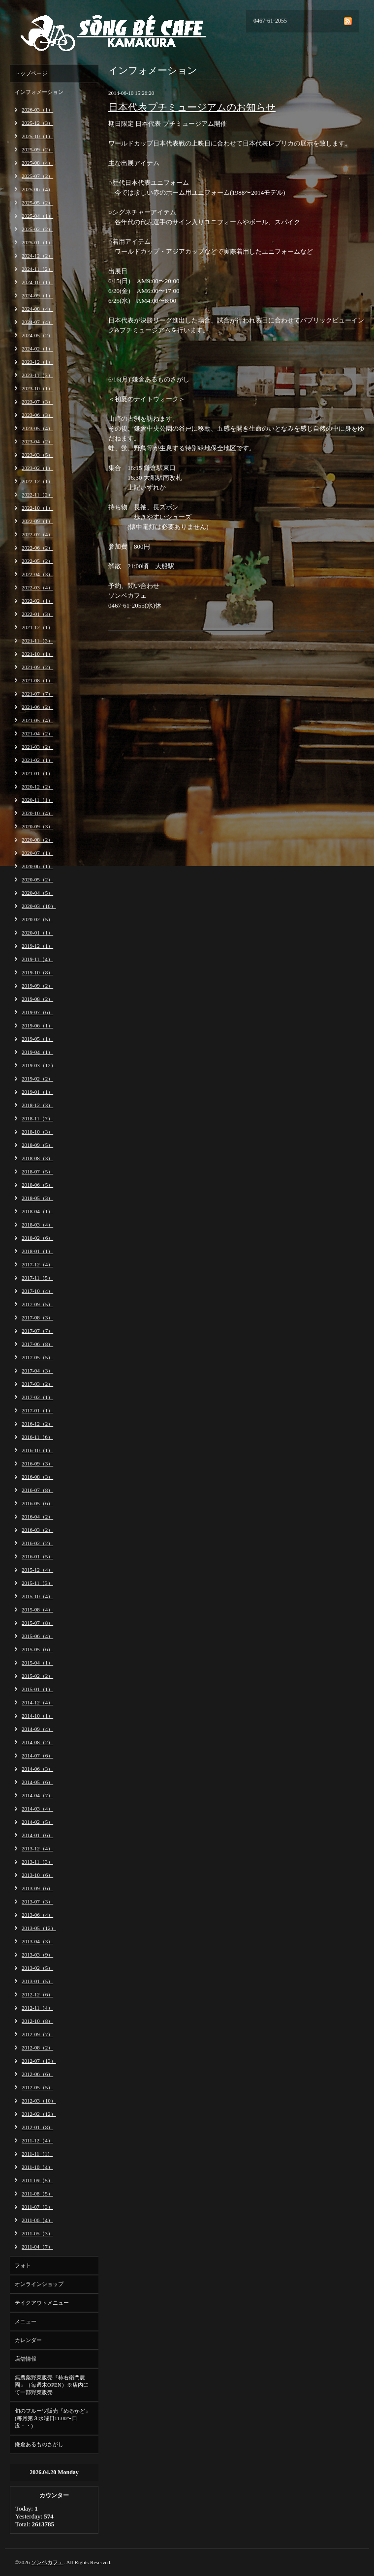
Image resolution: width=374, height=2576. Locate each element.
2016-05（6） (37, 1503)
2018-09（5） (37, 1145)
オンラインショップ (39, 2284)
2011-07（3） (37, 2207)
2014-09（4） (37, 1729)
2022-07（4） (37, 534)
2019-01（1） (37, 1092)
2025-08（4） (37, 163)
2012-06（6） (37, 2074)
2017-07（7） (37, 1331)
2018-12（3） (37, 1105)
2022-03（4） (37, 587)
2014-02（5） (37, 1822)
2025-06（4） (37, 189)
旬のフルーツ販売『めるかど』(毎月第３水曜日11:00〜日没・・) (53, 2418)
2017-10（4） (37, 1291)
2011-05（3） (37, 2233)
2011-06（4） (37, 2220)
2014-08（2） (37, 1742)
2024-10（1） (37, 282)
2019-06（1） (37, 1025)
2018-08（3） (37, 1158)
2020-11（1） (37, 800)
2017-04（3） (37, 1371)
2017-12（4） (37, 1264)
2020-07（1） (37, 853)
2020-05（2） (37, 879)
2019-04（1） (37, 1052)
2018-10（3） (37, 1132)
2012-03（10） (39, 2101)
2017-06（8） (37, 1344)
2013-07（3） (37, 1901)
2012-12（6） (37, 1994)
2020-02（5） (37, 919)
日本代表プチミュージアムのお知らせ (192, 107)
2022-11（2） (37, 495)
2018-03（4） (37, 1225)
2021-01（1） (37, 773)
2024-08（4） (37, 309)
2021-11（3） (37, 641)
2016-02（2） (37, 1543)
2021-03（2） (37, 747)
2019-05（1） (37, 1039)
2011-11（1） (37, 2154)
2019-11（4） (37, 959)
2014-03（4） (37, 1809)
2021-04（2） (37, 733)
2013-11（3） (37, 1862)
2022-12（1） (37, 481)
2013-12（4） (37, 1848)
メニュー (25, 2321)
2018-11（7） (37, 1118)
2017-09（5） (37, 1304)
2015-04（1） (37, 1663)
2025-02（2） (37, 229)
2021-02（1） (37, 760)
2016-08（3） (37, 1477)
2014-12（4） (37, 1702)
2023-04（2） (37, 441)
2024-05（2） (37, 335)
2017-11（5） (37, 1278)
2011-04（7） (37, 2247)
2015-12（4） (37, 1570)
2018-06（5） (37, 1185)
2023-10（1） (37, 388)
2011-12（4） (37, 2140)
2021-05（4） (37, 720)
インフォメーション (39, 92)
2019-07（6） (37, 1012)
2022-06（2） (37, 548)
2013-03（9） (37, 1955)
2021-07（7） (37, 694)
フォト (23, 2265)
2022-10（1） (37, 508)
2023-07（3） (37, 402)
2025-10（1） (37, 136)
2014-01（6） (37, 1835)
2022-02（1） (37, 601)
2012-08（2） (37, 2047)
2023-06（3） (37, 415)
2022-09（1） (37, 521)
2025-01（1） (37, 242)
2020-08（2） (37, 840)
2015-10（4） (37, 1596)
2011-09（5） (37, 2180)
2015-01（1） (37, 1689)
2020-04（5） (37, 893)
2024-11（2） (37, 269)
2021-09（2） (37, 667)
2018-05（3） (37, 1198)
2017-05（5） (37, 1357)
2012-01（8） (37, 2127)
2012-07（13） (39, 2061)
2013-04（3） (37, 1941)
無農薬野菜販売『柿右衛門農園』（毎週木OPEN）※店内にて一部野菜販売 (52, 2384)
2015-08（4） (37, 1609)
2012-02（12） (39, 2114)
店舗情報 (25, 2359)
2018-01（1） (37, 1251)
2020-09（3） (37, 826)
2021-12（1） (37, 627)
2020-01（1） (37, 933)
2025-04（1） (37, 216)
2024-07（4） (37, 322)
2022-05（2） (37, 561)
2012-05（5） (37, 2087)
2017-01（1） (37, 1410)
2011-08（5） (37, 2193)
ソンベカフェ (47, 2562)
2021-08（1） (37, 680)
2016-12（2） (37, 1424)
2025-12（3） (37, 123)
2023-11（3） (37, 375)
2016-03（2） (37, 1530)
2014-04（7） (37, 1795)
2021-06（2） (37, 707)
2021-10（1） (37, 654)
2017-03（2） (37, 1384)
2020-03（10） (39, 906)
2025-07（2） (37, 176)
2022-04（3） (37, 574)
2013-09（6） (37, 1888)
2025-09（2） (37, 149)
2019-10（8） (37, 972)
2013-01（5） (37, 1981)
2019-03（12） (39, 1065)
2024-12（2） (37, 256)
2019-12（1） (37, 946)
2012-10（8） (37, 2021)
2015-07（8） (37, 1623)
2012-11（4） (37, 2008)
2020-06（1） (37, 866)
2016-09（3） (37, 1463)
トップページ (31, 73)
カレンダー (28, 2340)
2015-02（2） (37, 1676)
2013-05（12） (39, 1928)
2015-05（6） (37, 1649)
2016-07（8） (37, 1490)
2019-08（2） (37, 999)
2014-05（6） (37, 1782)
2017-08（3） (37, 1317)
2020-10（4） (37, 813)
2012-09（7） (37, 2034)
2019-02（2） (37, 1079)
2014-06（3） (37, 1769)
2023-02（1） (37, 468)
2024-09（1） (37, 295)
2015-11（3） (37, 1583)
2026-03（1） (37, 110)
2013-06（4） (37, 1915)
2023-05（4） (37, 428)
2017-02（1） (37, 1397)
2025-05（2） (37, 202)
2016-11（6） (37, 1437)
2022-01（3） (37, 614)
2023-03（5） (37, 455)
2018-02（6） (37, 1238)
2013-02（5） (37, 1968)
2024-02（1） (37, 348)
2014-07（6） (37, 1755)
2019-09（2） (37, 986)
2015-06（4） (37, 1636)
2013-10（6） (37, 1875)
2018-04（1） (37, 1211)
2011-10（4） (37, 2167)
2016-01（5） (37, 1556)
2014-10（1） (37, 1716)
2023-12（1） (37, 362)
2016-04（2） (37, 1517)
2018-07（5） (37, 1171)
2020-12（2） (37, 787)
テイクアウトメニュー (42, 2303)
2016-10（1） (37, 1450)
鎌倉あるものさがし (39, 2444)
